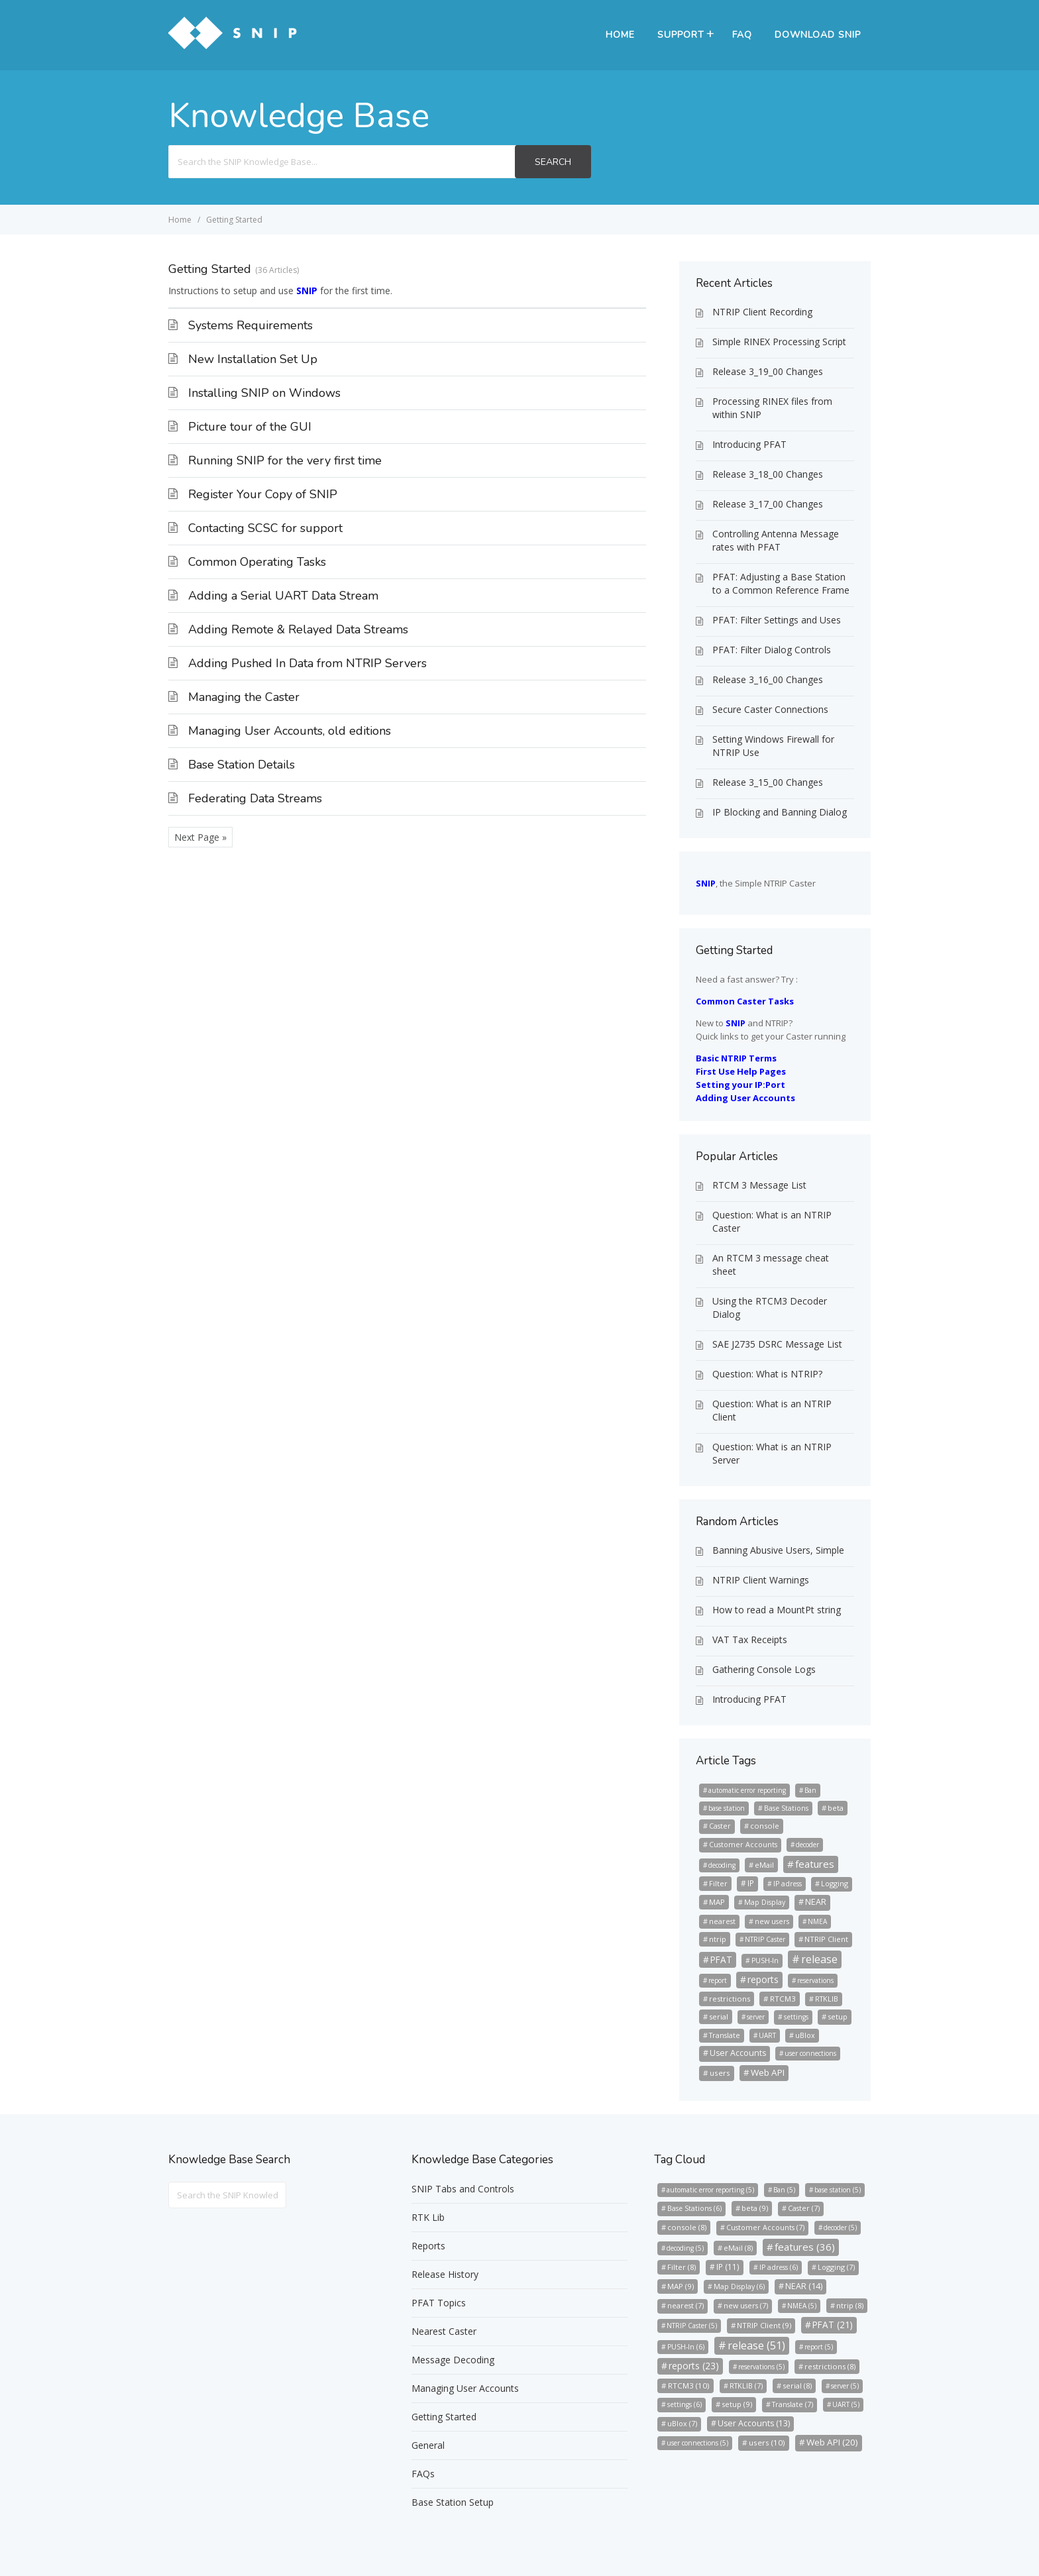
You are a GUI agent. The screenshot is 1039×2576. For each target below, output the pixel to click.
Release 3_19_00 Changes (767, 371)
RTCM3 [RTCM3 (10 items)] (783, 1999)
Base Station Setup (452, 2502)
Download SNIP (818, 34)
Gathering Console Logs (764, 1669)
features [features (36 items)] (814, 1863)
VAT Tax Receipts (749, 1639)
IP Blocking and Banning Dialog (779, 812)
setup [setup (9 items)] (838, 2016)
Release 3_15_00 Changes (767, 782)
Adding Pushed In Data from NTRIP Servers (307, 663)
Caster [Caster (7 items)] (720, 1826)
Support (680, 34)
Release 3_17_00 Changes (767, 504)
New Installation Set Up (252, 359)
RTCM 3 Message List (759, 1185)
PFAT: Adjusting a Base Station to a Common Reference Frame (780, 583)
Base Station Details (241, 765)
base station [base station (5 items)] (726, 1808)
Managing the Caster (244, 697)
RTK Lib (428, 2217)
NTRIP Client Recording (762, 311)
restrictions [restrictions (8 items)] (729, 1999)
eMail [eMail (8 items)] (764, 1865)
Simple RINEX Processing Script (779, 341)
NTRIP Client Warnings (760, 1580)
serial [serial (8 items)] (718, 2016)
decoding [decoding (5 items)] (722, 1865)
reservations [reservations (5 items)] (815, 1980)
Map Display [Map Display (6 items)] (764, 1902)
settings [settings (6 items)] (796, 2016)
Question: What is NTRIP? (767, 1374)
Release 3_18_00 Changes (767, 474)
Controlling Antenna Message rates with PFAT (775, 540)
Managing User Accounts (465, 2388)
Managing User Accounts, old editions (289, 731)
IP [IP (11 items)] (750, 1883)
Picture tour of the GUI (249, 427)
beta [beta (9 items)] (836, 1808)
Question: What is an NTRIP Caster (772, 1221)
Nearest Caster (443, 2331)
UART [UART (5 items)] (767, 2035)
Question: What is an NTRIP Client (772, 1410)
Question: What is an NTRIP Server (772, 1453)
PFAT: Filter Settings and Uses (776, 620)
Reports (428, 2245)
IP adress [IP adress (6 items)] (787, 1883)
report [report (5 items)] (717, 1980)
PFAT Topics (438, 2302)
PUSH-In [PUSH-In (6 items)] (765, 1960)
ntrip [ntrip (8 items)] (717, 1939)
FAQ (742, 34)
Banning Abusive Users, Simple (778, 1550)
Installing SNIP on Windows (264, 393)
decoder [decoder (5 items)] (807, 1844)
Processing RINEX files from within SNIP (772, 408)
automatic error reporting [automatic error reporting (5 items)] (747, 1790)
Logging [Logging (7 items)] (834, 1883)
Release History (444, 2274)
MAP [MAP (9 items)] (717, 1902)
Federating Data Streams (255, 798)
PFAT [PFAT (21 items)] (721, 1959)
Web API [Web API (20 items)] (768, 2072)
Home (620, 34)
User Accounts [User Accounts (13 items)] (738, 2053)
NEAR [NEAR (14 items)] (815, 1901)
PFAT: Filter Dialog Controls (771, 649)
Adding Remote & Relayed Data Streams (298, 629)
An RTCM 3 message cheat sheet (770, 1264)
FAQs (423, 2473)
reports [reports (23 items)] (763, 1979)
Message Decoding (452, 2359)
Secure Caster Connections (770, 709)
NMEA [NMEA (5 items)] (817, 1921)
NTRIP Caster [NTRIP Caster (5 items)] (765, 1939)
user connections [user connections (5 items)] (810, 2053)
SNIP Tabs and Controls (462, 2188)
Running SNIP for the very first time (285, 460)
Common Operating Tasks (257, 562)
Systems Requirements (250, 325)
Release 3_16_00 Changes (767, 679)
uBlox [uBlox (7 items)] (805, 2035)
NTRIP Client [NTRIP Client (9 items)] (826, 1939)
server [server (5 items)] (756, 2016)
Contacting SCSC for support (265, 528)
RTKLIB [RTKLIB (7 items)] (826, 1999)
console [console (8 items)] (764, 1826)
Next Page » (200, 837)
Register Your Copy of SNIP (262, 494)
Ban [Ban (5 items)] (810, 1790)
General (428, 2445)
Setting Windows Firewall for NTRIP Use (773, 746)
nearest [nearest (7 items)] (722, 1921)
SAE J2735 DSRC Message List (777, 1344)
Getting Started (443, 2416)
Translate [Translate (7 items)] (724, 2035)
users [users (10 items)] (720, 2073)
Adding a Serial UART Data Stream (283, 596)
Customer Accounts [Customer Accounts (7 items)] (743, 1844)
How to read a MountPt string (776, 1609)
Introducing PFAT (749, 444)
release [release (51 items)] (819, 1959)
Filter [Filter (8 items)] (718, 1883)
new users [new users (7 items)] (772, 1921)
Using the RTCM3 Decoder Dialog (769, 1307)
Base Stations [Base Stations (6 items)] (786, 1808)
